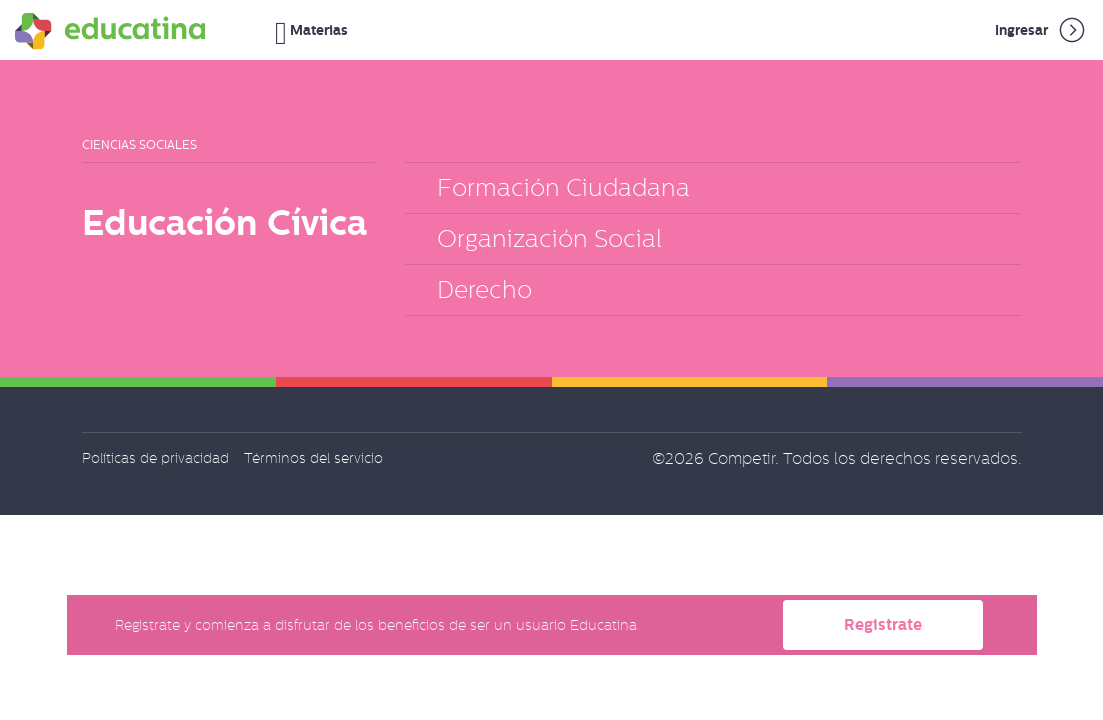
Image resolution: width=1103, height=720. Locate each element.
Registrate (883, 624)
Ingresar (1041, 30)
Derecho (484, 289)
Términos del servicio (313, 458)
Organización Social (549, 238)
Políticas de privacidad (155, 458)
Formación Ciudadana (563, 187)
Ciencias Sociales (139, 145)
